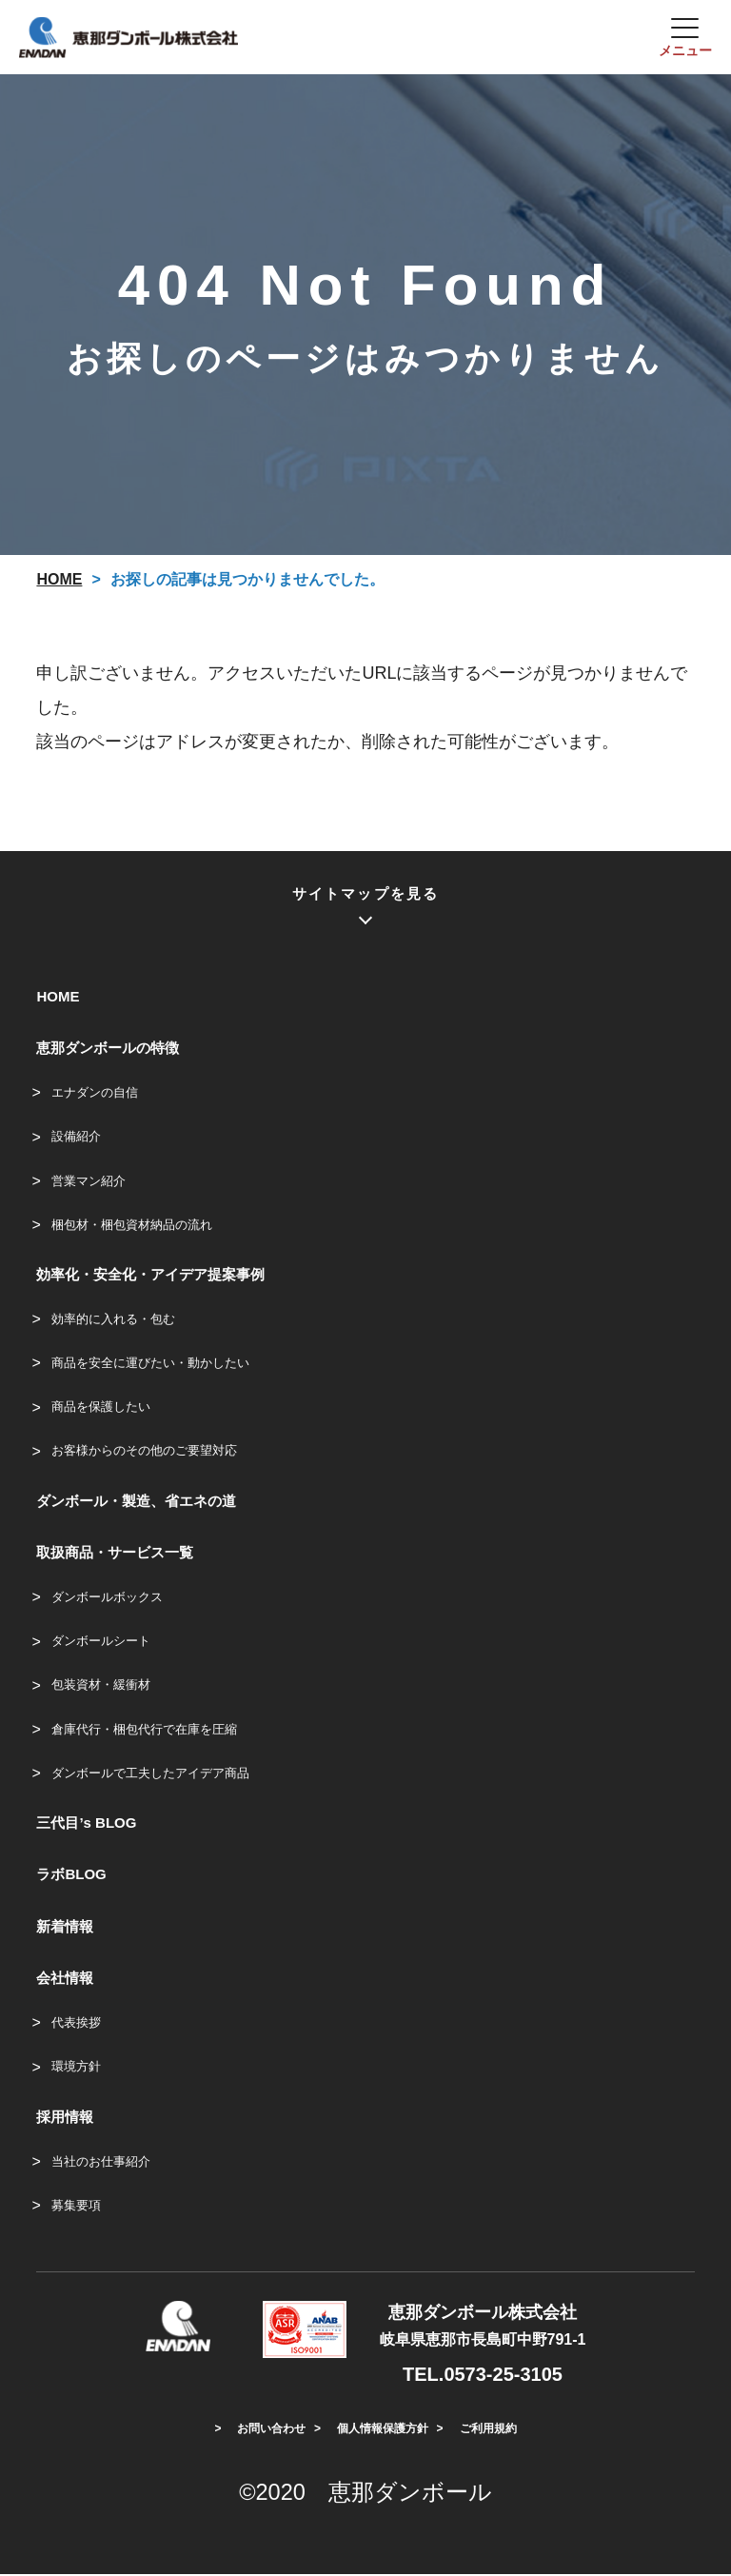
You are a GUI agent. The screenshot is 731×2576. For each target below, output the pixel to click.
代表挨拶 (76, 2024)
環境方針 (76, 2068)
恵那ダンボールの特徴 (107, 1049)
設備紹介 (76, 1138)
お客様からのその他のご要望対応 (144, 1452)
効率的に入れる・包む (113, 1320)
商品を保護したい (100, 1408)
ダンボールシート (100, 1642)
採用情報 (64, 2118)
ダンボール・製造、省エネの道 (136, 1502)
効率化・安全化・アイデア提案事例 (150, 1275)
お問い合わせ (271, 2430)
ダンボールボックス (107, 1599)
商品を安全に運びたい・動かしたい (150, 1364)
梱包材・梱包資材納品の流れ (131, 1226)
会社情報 (64, 1980)
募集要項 (76, 2206)
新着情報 (64, 1927)
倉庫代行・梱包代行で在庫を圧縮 (144, 1730)
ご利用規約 (488, 2430)
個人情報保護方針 (382, 2430)
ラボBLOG (71, 1876)
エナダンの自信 (94, 1094)
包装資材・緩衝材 (100, 1686)
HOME (57, 997)
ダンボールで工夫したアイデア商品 (150, 1774)
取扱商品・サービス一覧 (114, 1554)
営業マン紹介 (88, 1182)
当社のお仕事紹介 (100, 2162)
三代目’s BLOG (86, 1824)
